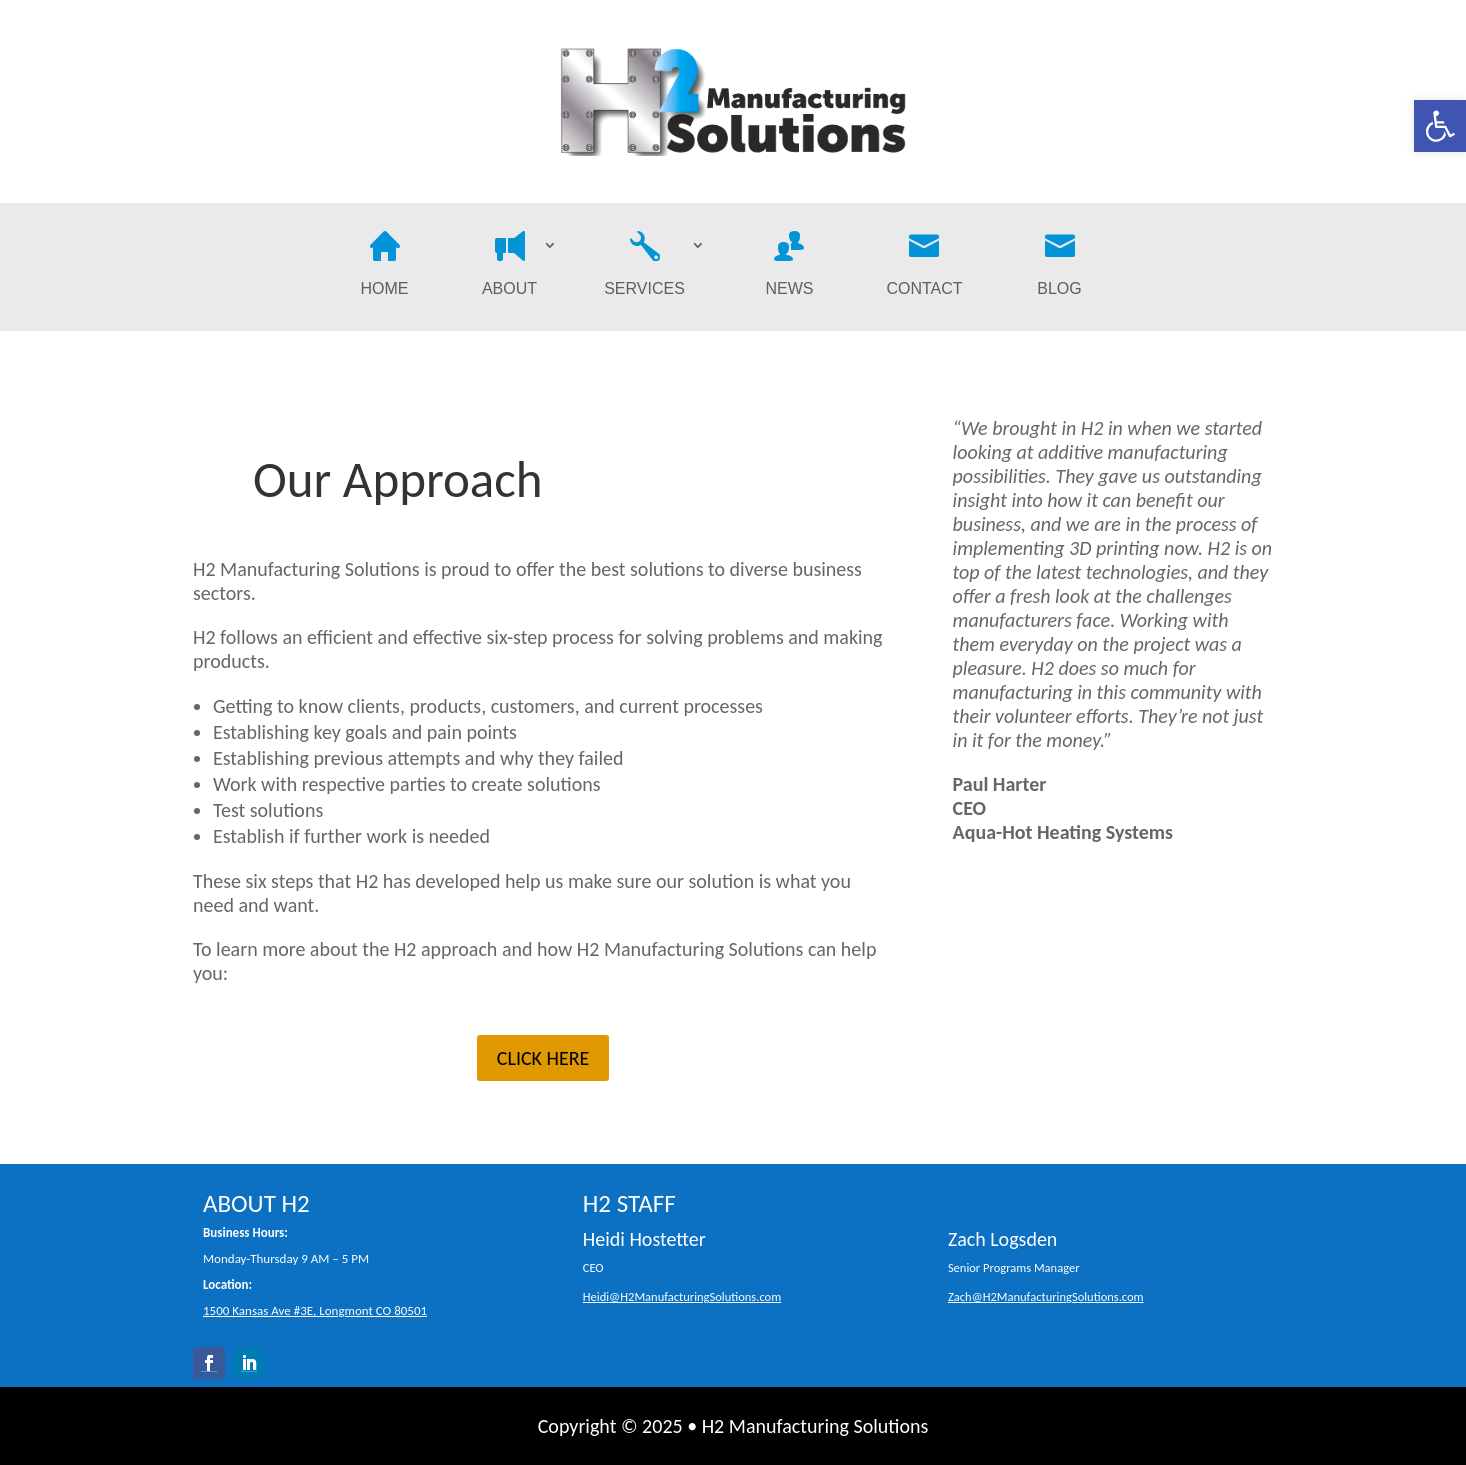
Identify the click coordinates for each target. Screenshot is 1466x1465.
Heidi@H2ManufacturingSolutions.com (682, 1296)
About (509, 267)
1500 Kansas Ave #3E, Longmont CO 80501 (315, 1310)
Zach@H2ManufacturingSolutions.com (1046, 1296)
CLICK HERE (543, 1058)
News (790, 267)
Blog (1059, 267)
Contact (924, 267)
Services (644, 267)
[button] (1440, 126)
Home (385, 267)
